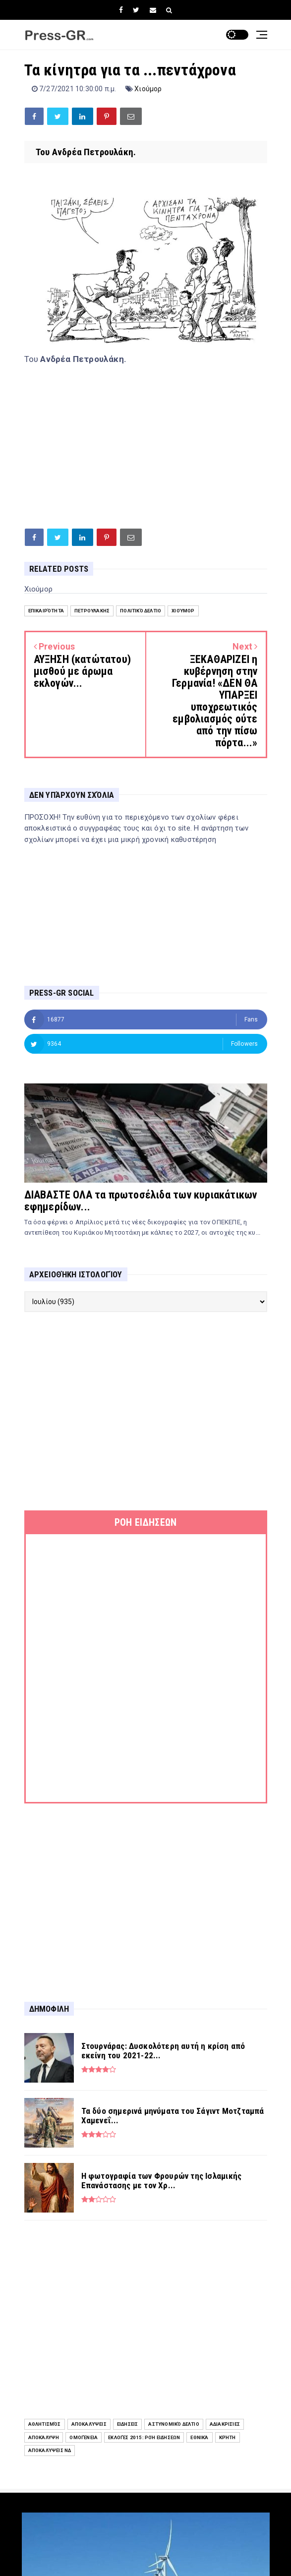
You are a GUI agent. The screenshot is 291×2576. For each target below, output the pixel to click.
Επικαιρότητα (46, 610)
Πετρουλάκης (92, 610)
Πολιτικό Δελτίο (140, 610)
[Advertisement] (145, 444)
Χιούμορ (148, 89)
